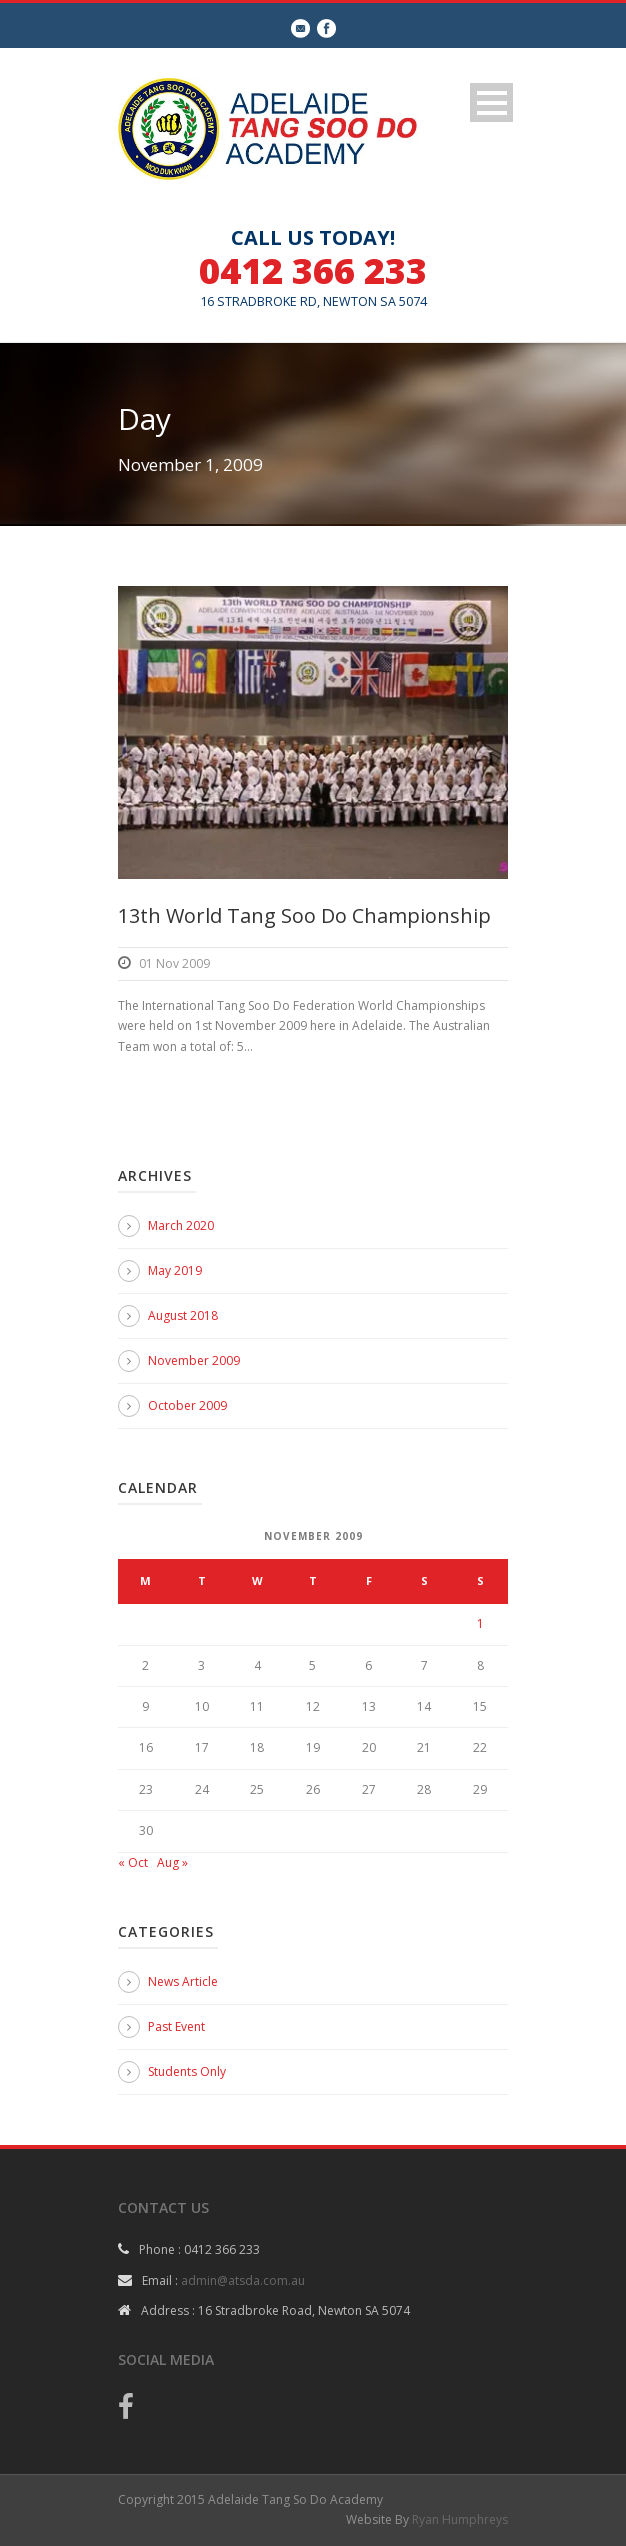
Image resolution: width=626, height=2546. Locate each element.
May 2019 (175, 1270)
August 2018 (183, 1315)
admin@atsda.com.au (243, 2280)
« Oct (133, 1862)
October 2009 (187, 1405)
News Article (183, 1981)
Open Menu (491, 102)
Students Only (187, 2071)
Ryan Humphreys (460, 2519)
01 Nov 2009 (174, 963)
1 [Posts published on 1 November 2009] (480, 1623)
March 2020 (181, 1225)
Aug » (172, 1862)
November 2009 (194, 1360)
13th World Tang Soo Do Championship (304, 915)
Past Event (176, 2026)
